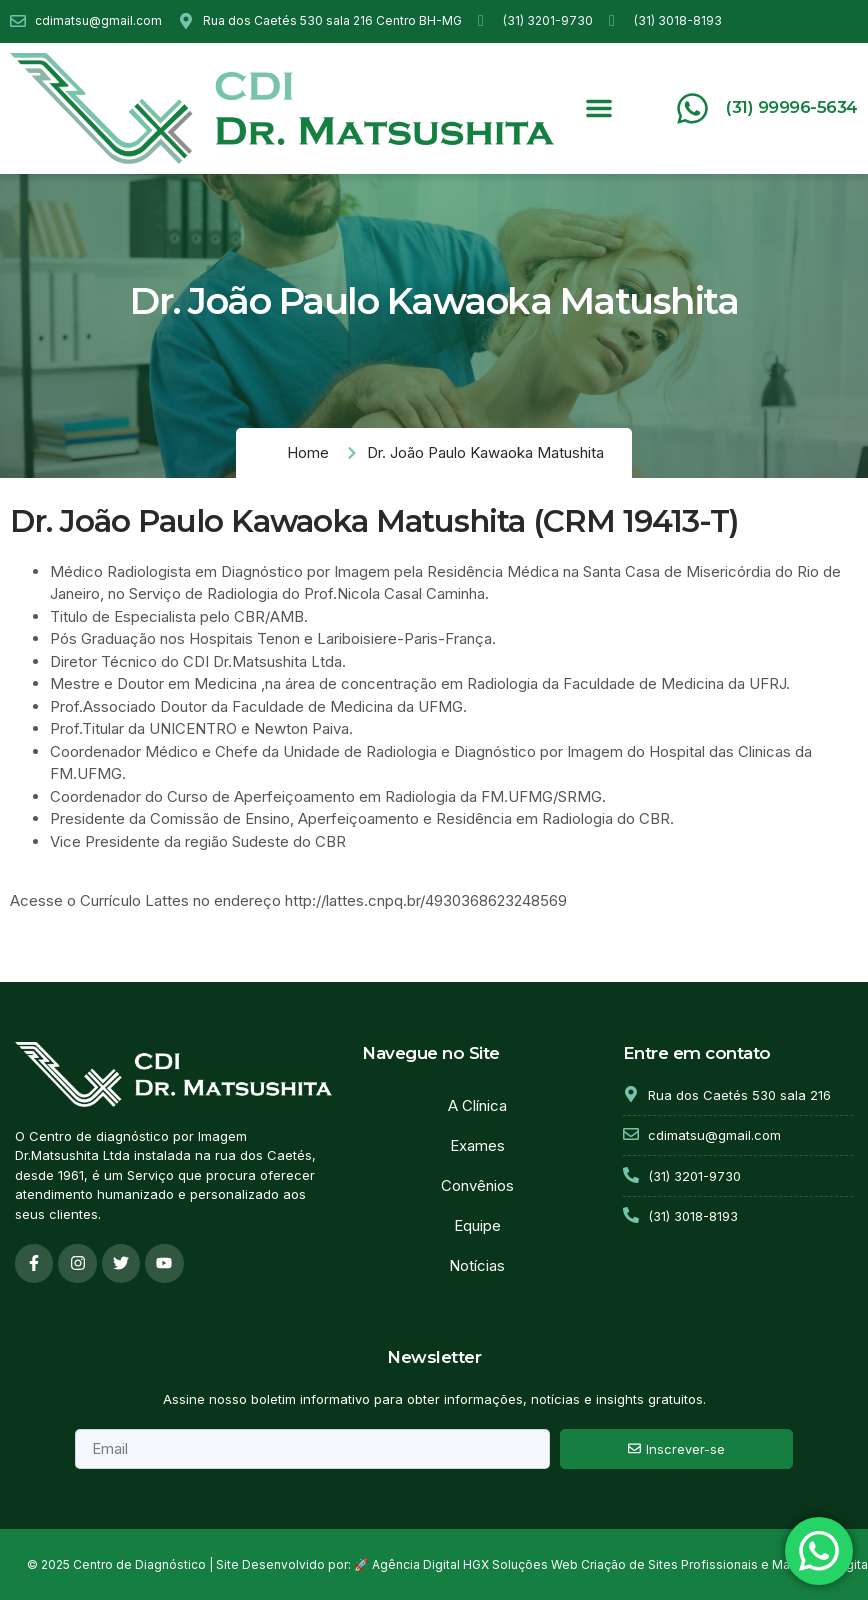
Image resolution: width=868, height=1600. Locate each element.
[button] (599, 108)
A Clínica (477, 1105)
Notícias (477, 1265)
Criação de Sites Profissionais (669, 1565)
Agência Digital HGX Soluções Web (475, 1565)
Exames (477, 1145)
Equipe (477, 1225)
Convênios (477, 1185)
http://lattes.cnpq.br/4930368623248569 (426, 900)
